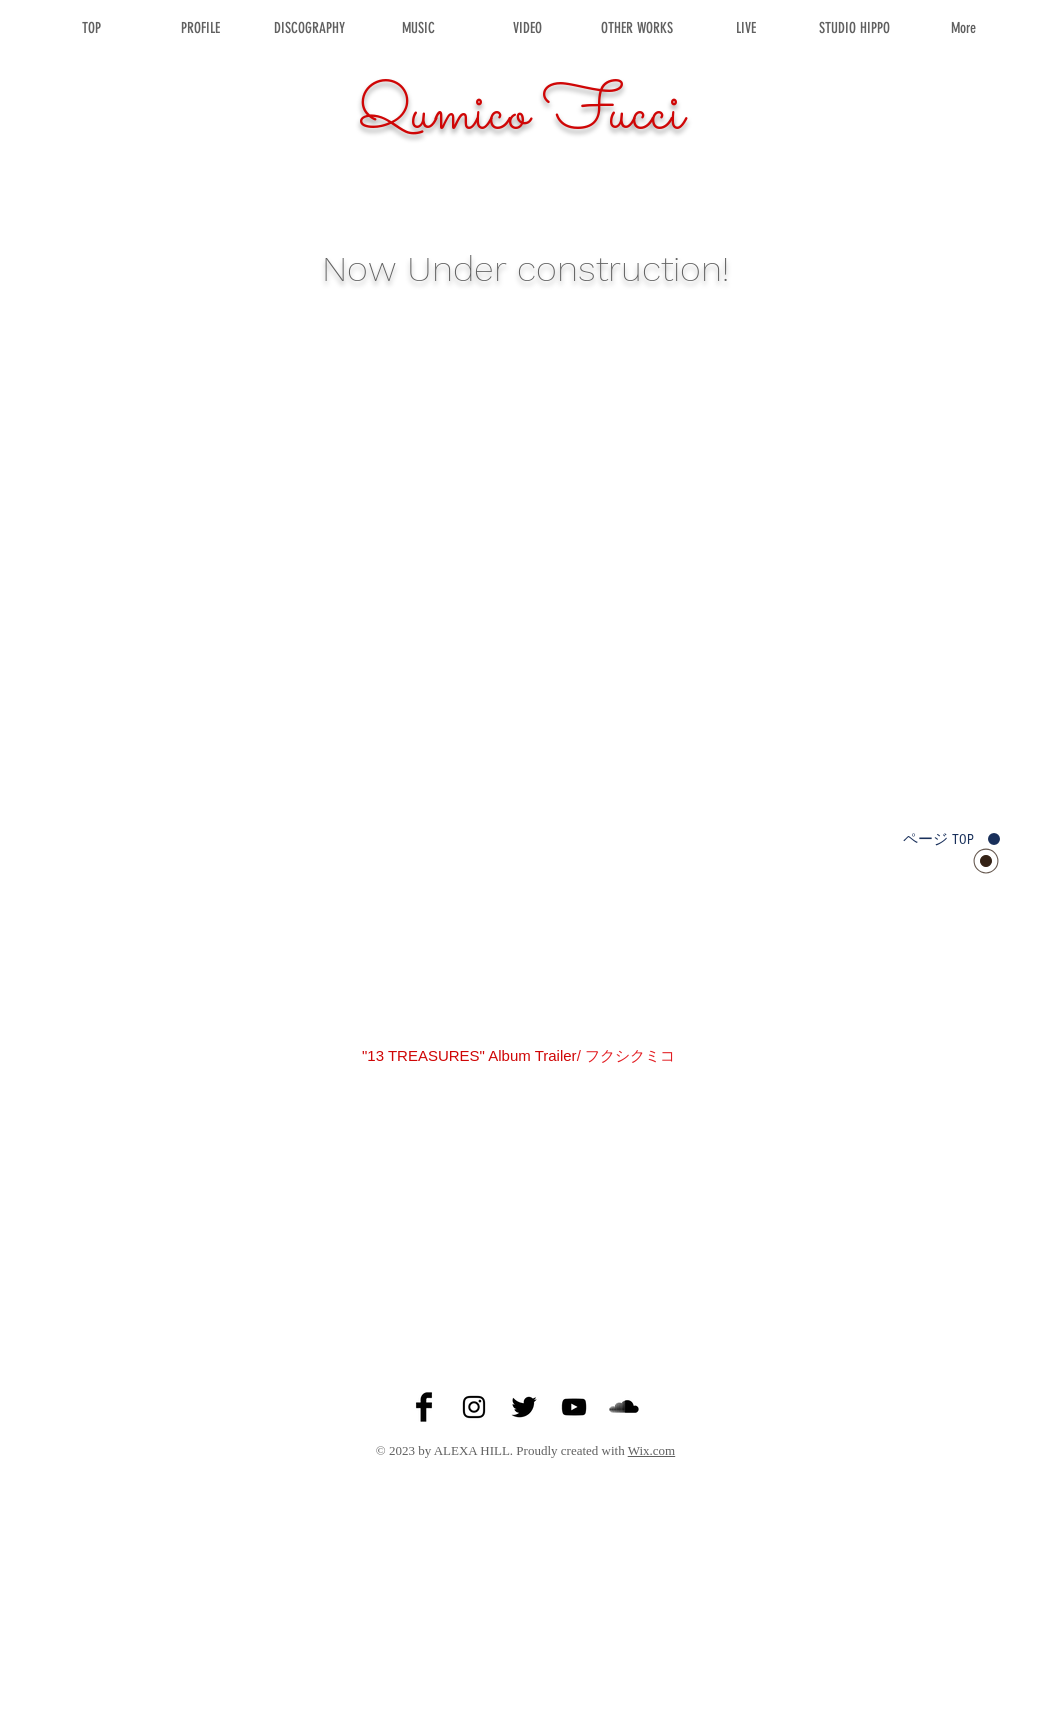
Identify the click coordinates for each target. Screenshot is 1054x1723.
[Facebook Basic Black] (424, 1407)
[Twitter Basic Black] (524, 1407)
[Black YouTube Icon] (574, 1407)
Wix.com (652, 1450)
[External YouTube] (526, 1202)
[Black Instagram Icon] (474, 1407)
